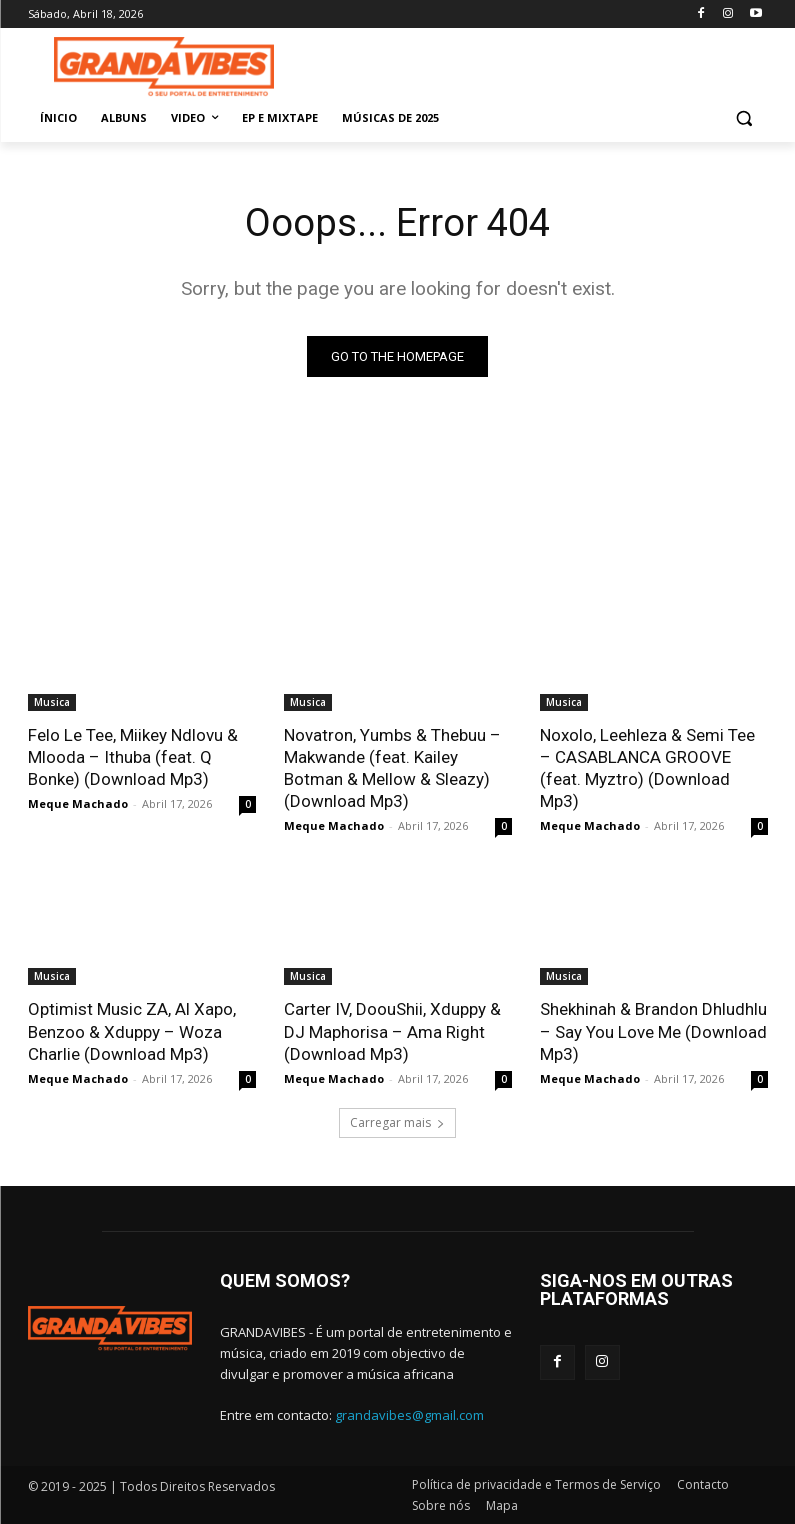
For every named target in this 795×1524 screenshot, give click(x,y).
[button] (744, 118)
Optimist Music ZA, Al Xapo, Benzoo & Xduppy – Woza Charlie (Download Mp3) (132, 1031)
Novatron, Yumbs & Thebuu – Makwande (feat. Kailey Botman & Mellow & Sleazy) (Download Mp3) (392, 768)
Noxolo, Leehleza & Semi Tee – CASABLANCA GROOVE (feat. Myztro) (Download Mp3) (647, 768)
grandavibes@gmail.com (409, 1415)
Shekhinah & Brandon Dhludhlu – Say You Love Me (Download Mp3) (653, 1031)
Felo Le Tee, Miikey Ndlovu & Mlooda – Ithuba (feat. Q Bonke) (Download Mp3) (133, 757)
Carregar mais (397, 1122)
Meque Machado (78, 803)
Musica (52, 702)
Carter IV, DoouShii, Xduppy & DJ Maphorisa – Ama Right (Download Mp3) (392, 1031)
